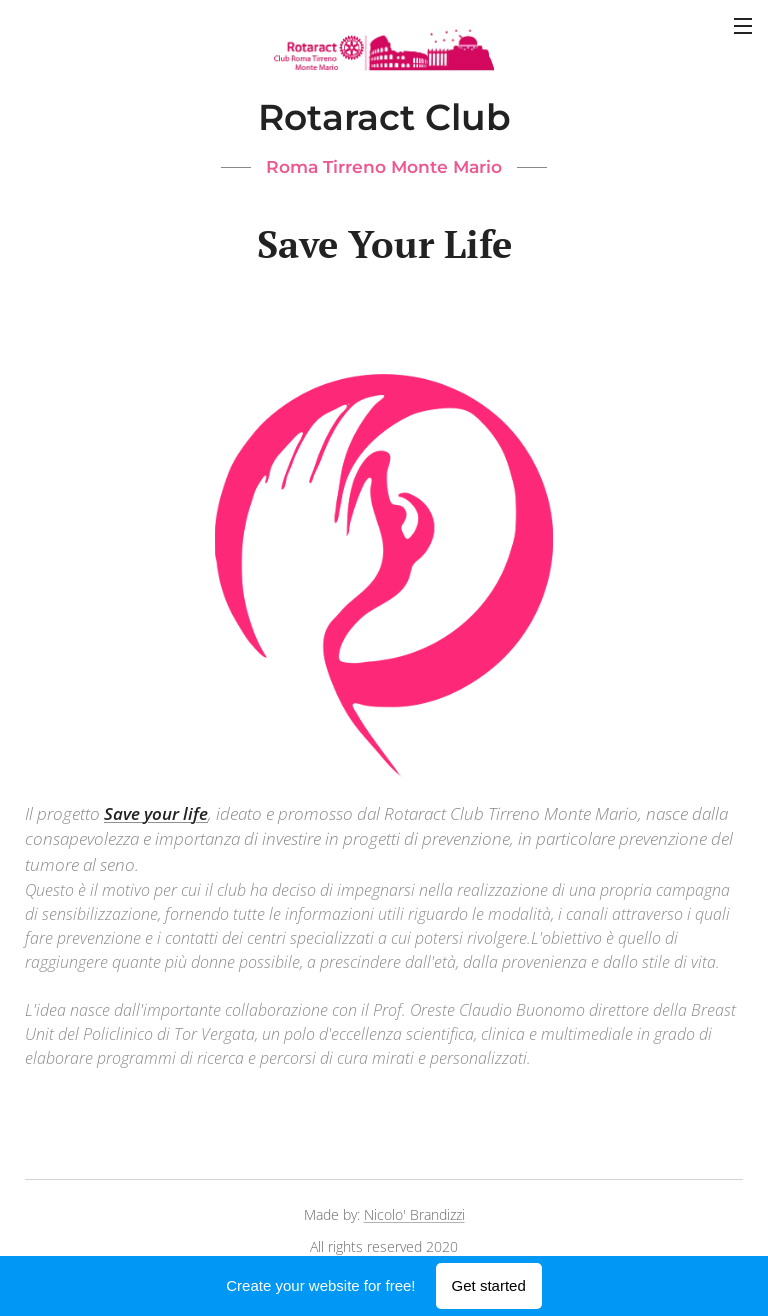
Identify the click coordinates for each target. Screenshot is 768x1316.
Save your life (156, 812)
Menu (743, 26)
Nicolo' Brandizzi (414, 1214)
